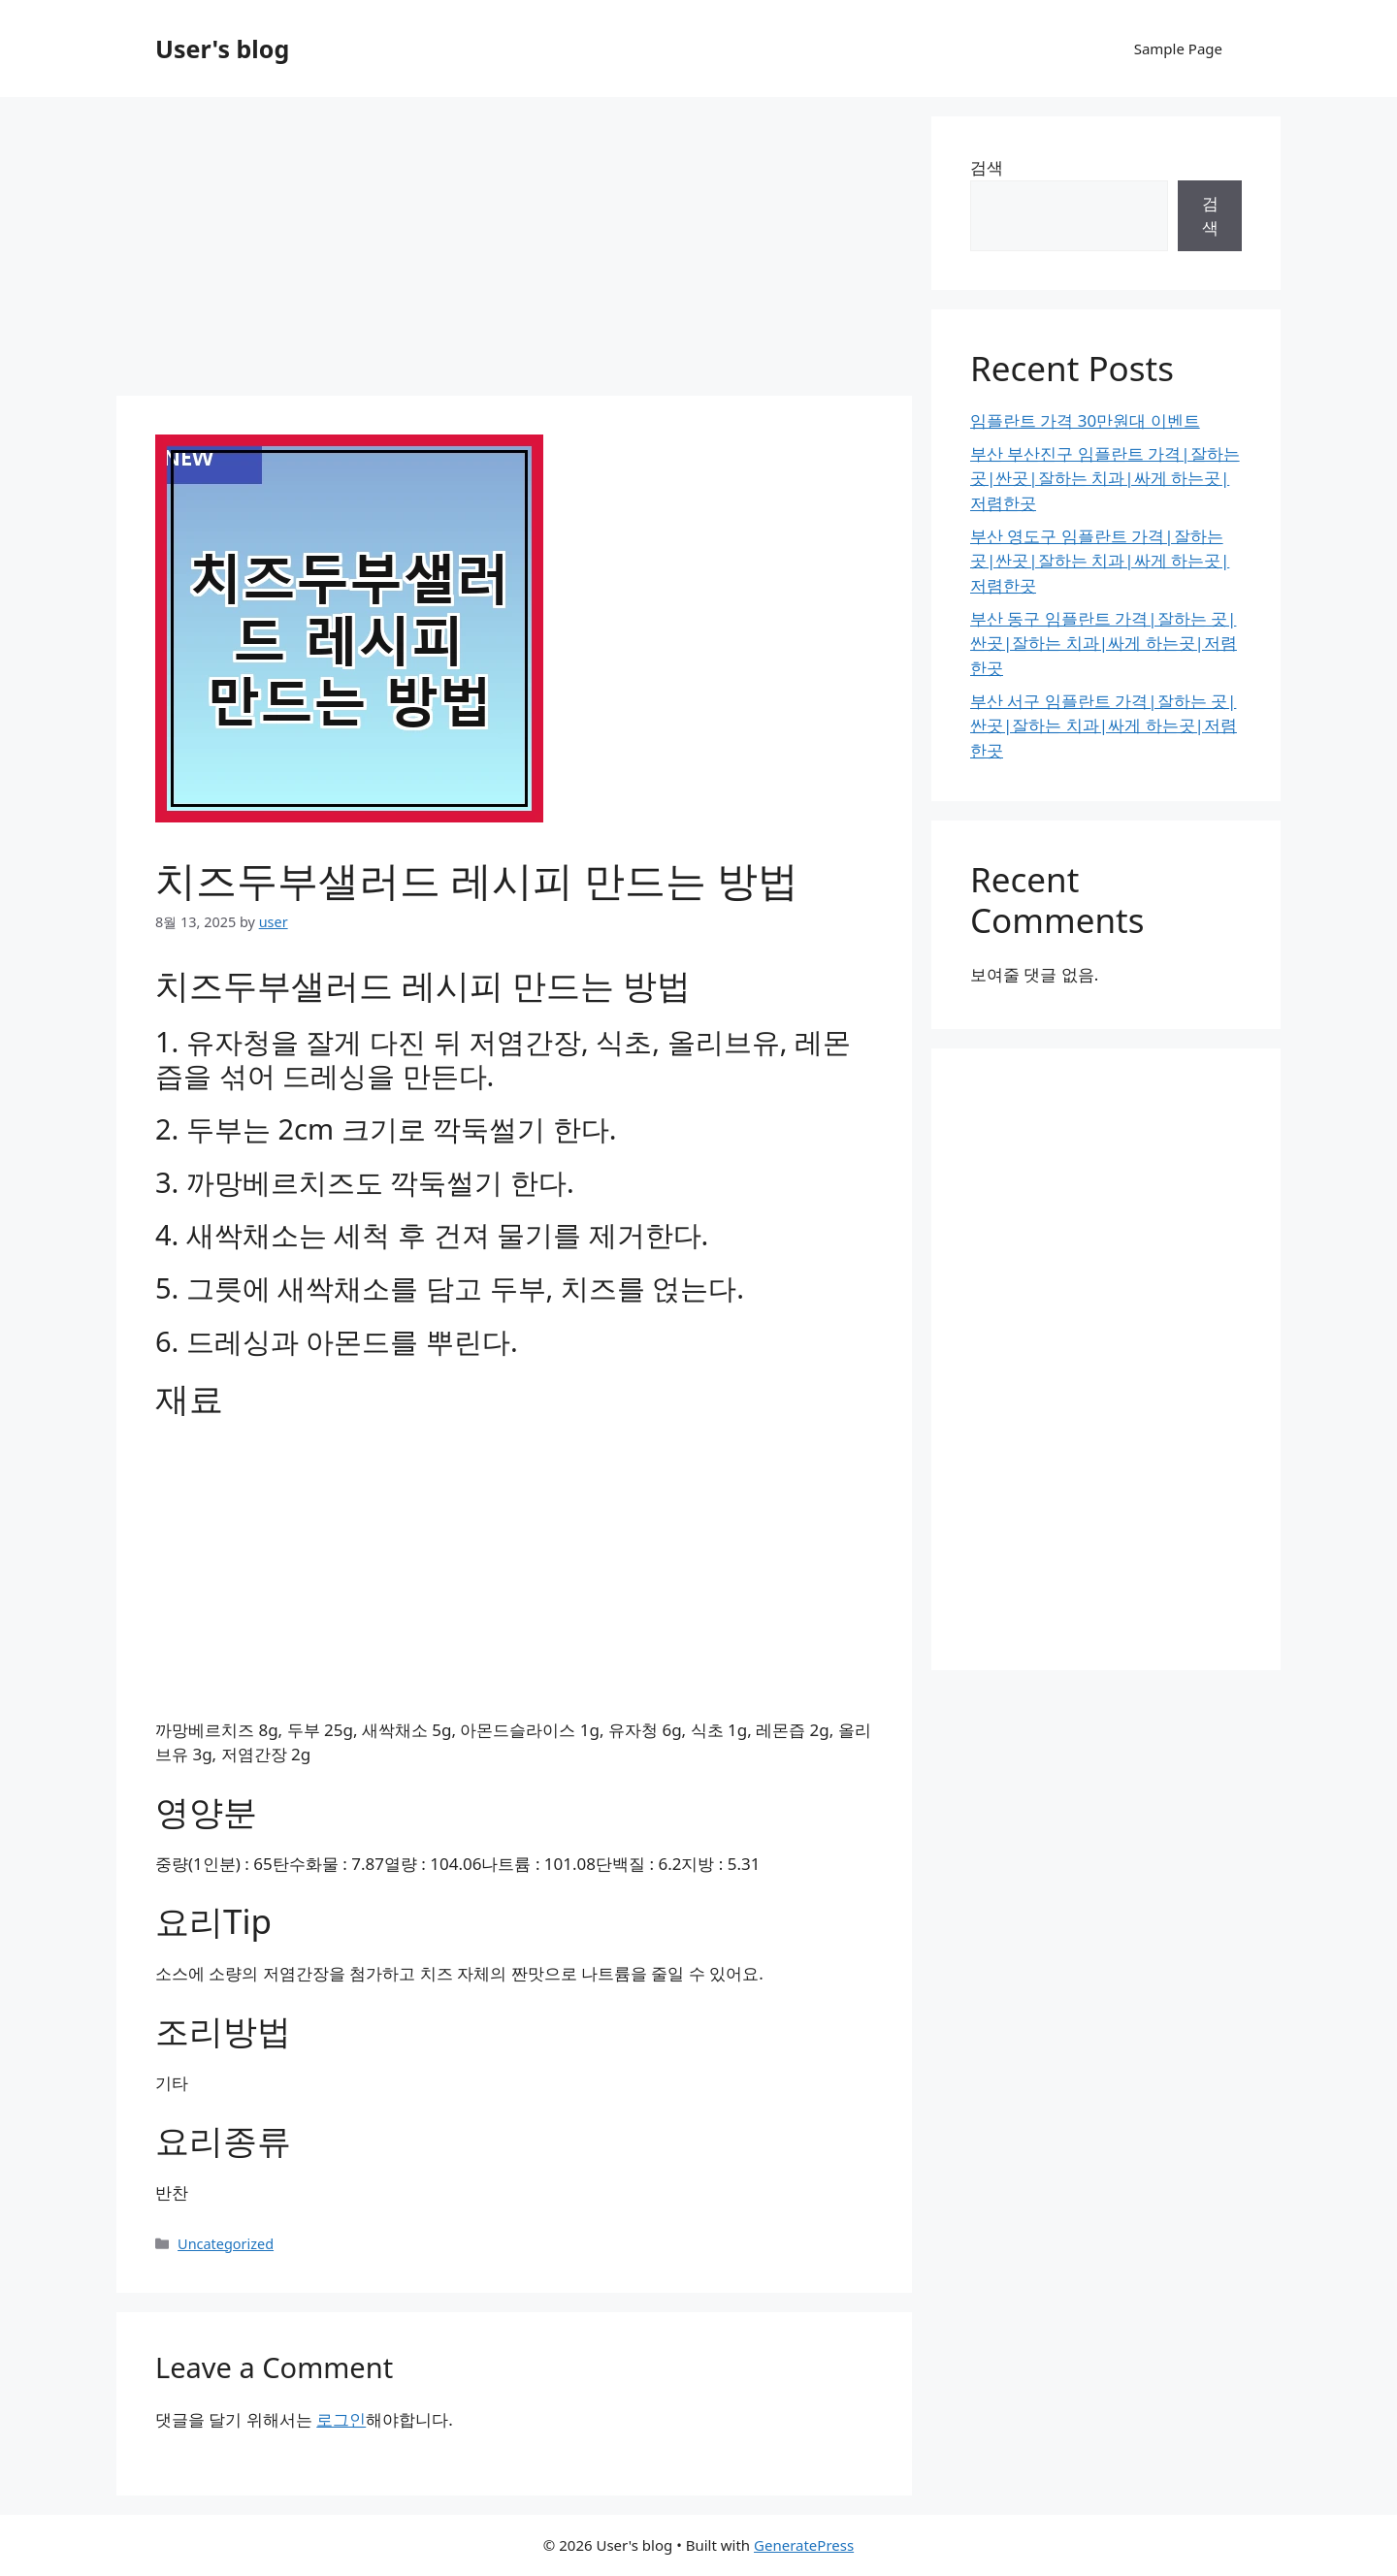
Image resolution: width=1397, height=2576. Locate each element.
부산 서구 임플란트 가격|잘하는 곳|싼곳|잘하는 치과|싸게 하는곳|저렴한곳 (1103, 725)
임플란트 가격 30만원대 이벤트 (1085, 420)
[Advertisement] (514, 252)
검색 (986, 167)
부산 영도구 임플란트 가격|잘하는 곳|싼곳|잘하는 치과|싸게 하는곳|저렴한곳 (1099, 560)
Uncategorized (226, 2244)
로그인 (341, 2419)
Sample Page (1178, 48)
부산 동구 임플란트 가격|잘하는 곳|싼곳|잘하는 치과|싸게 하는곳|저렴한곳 (1103, 643)
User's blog (222, 48)
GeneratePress (804, 2545)
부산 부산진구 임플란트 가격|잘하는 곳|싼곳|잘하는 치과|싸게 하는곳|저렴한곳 (1105, 478)
